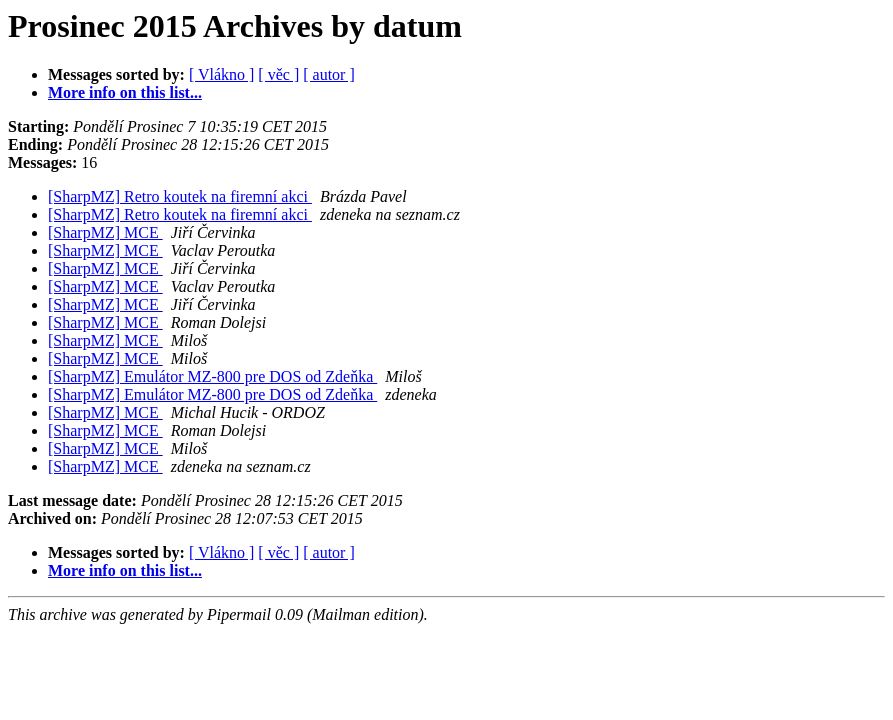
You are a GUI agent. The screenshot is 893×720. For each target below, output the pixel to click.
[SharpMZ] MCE (105, 232)
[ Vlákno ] (221, 74)
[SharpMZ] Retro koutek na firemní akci (180, 196)
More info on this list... (125, 92)
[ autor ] (329, 74)
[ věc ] (278, 74)
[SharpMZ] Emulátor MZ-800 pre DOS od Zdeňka (212, 376)
